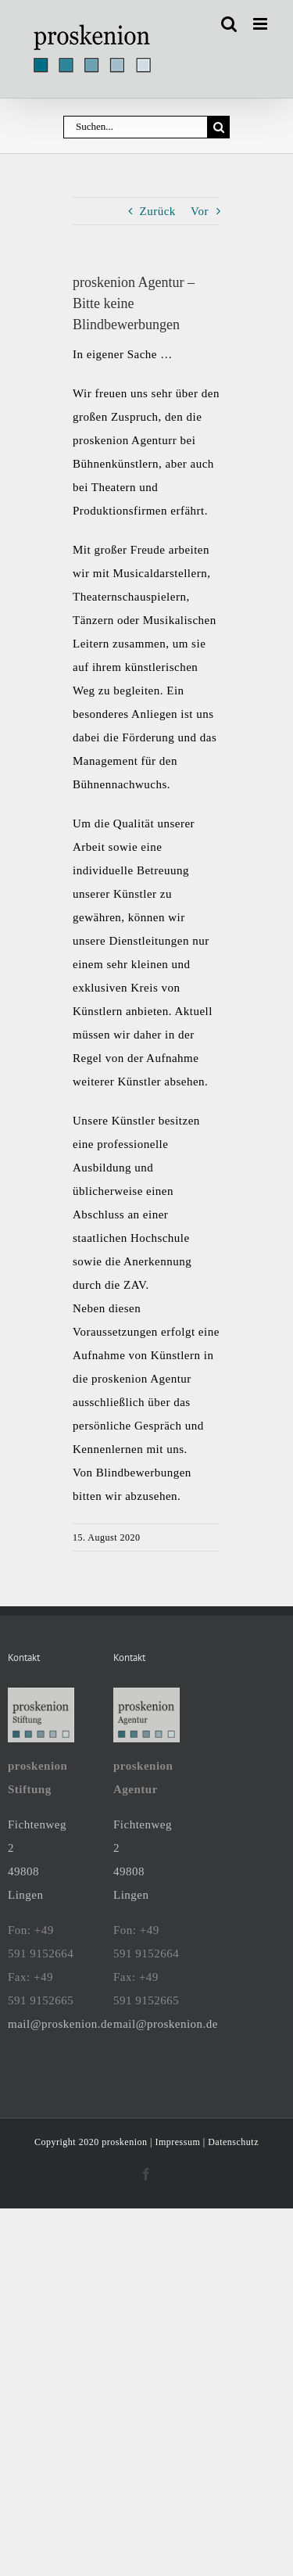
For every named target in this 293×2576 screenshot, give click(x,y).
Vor (200, 211)
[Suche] (218, 127)
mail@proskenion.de (60, 2024)
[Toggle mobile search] (229, 24)
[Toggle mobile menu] (261, 24)
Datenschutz (233, 2142)
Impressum (177, 2142)
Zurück (158, 211)
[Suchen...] (135, 127)
